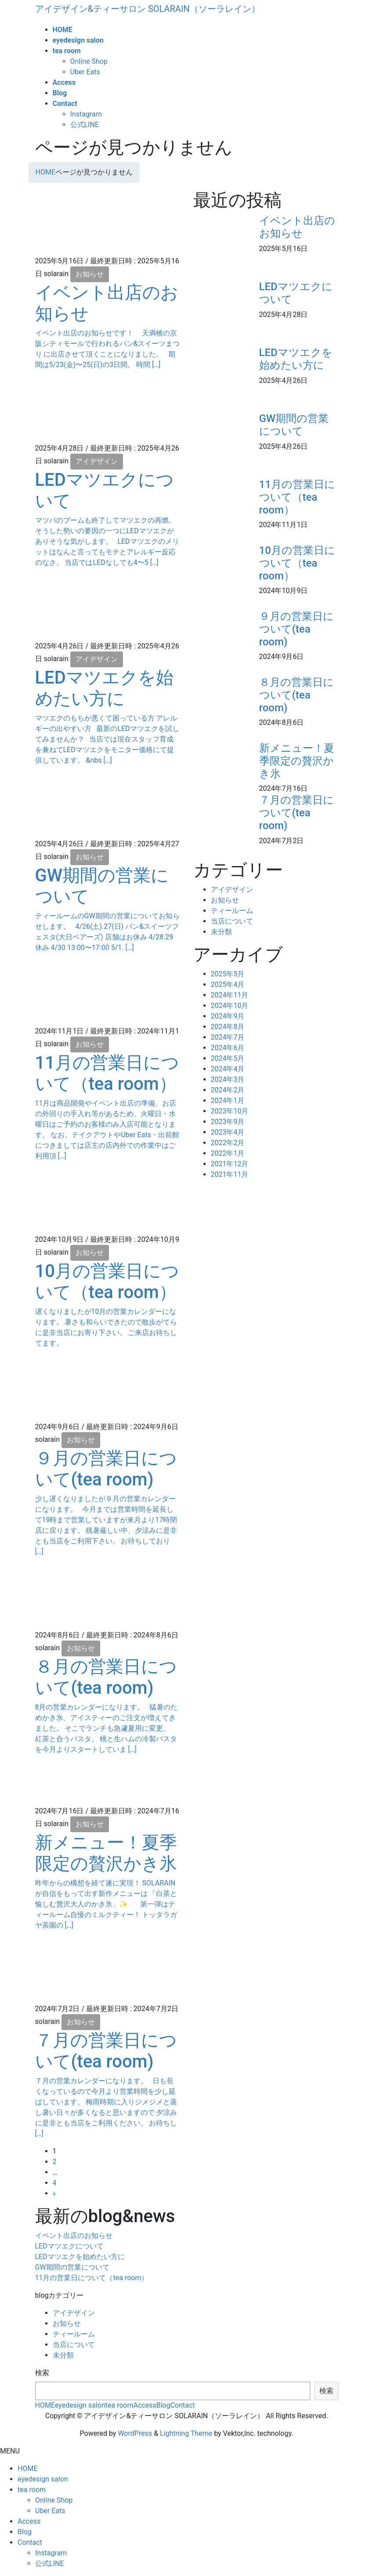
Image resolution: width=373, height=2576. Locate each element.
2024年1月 (228, 1100)
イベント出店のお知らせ (297, 227)
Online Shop (89, 61)
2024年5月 (228, 1058)
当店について (232, 921)
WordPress (135, 2433)
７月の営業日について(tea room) (106, 2051)
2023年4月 (228, 1132)
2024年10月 (230, 1005)
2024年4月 (228, 1069)
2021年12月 (230, 1164)
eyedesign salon (80, 2405)
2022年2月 (228, 1143)
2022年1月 (228, 1153)
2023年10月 (230, 1111)
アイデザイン (97, 461)
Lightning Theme (186, 2433)
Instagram (86, 114)
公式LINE (84, 124)
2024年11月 (230, 995)
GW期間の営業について (294, 424)
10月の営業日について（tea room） (107, 1282)
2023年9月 (228, 1121)
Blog (163, 2405)
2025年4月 (228, 984)
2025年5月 (228, 974)
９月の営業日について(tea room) (106, 1469)
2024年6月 (228, 1048)
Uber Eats (85, 72)
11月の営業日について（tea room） (107, 1073)
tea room (119, 2405)
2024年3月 (228, 1079)
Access (145, 2405)
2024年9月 (228, 1016)
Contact (182, 2405)
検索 (42, 2373)
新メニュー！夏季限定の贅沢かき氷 (106, 1853)
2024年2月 (228, 1090)
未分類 (221, 932)
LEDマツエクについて (69, 2246)
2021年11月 (230, 1174)
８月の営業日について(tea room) (106, 1677)
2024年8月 (228, 1026)
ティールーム (232, 910)
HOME (45, 2405)
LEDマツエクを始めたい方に (104, 688)
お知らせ (90, 274)
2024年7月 (228, 1037)
